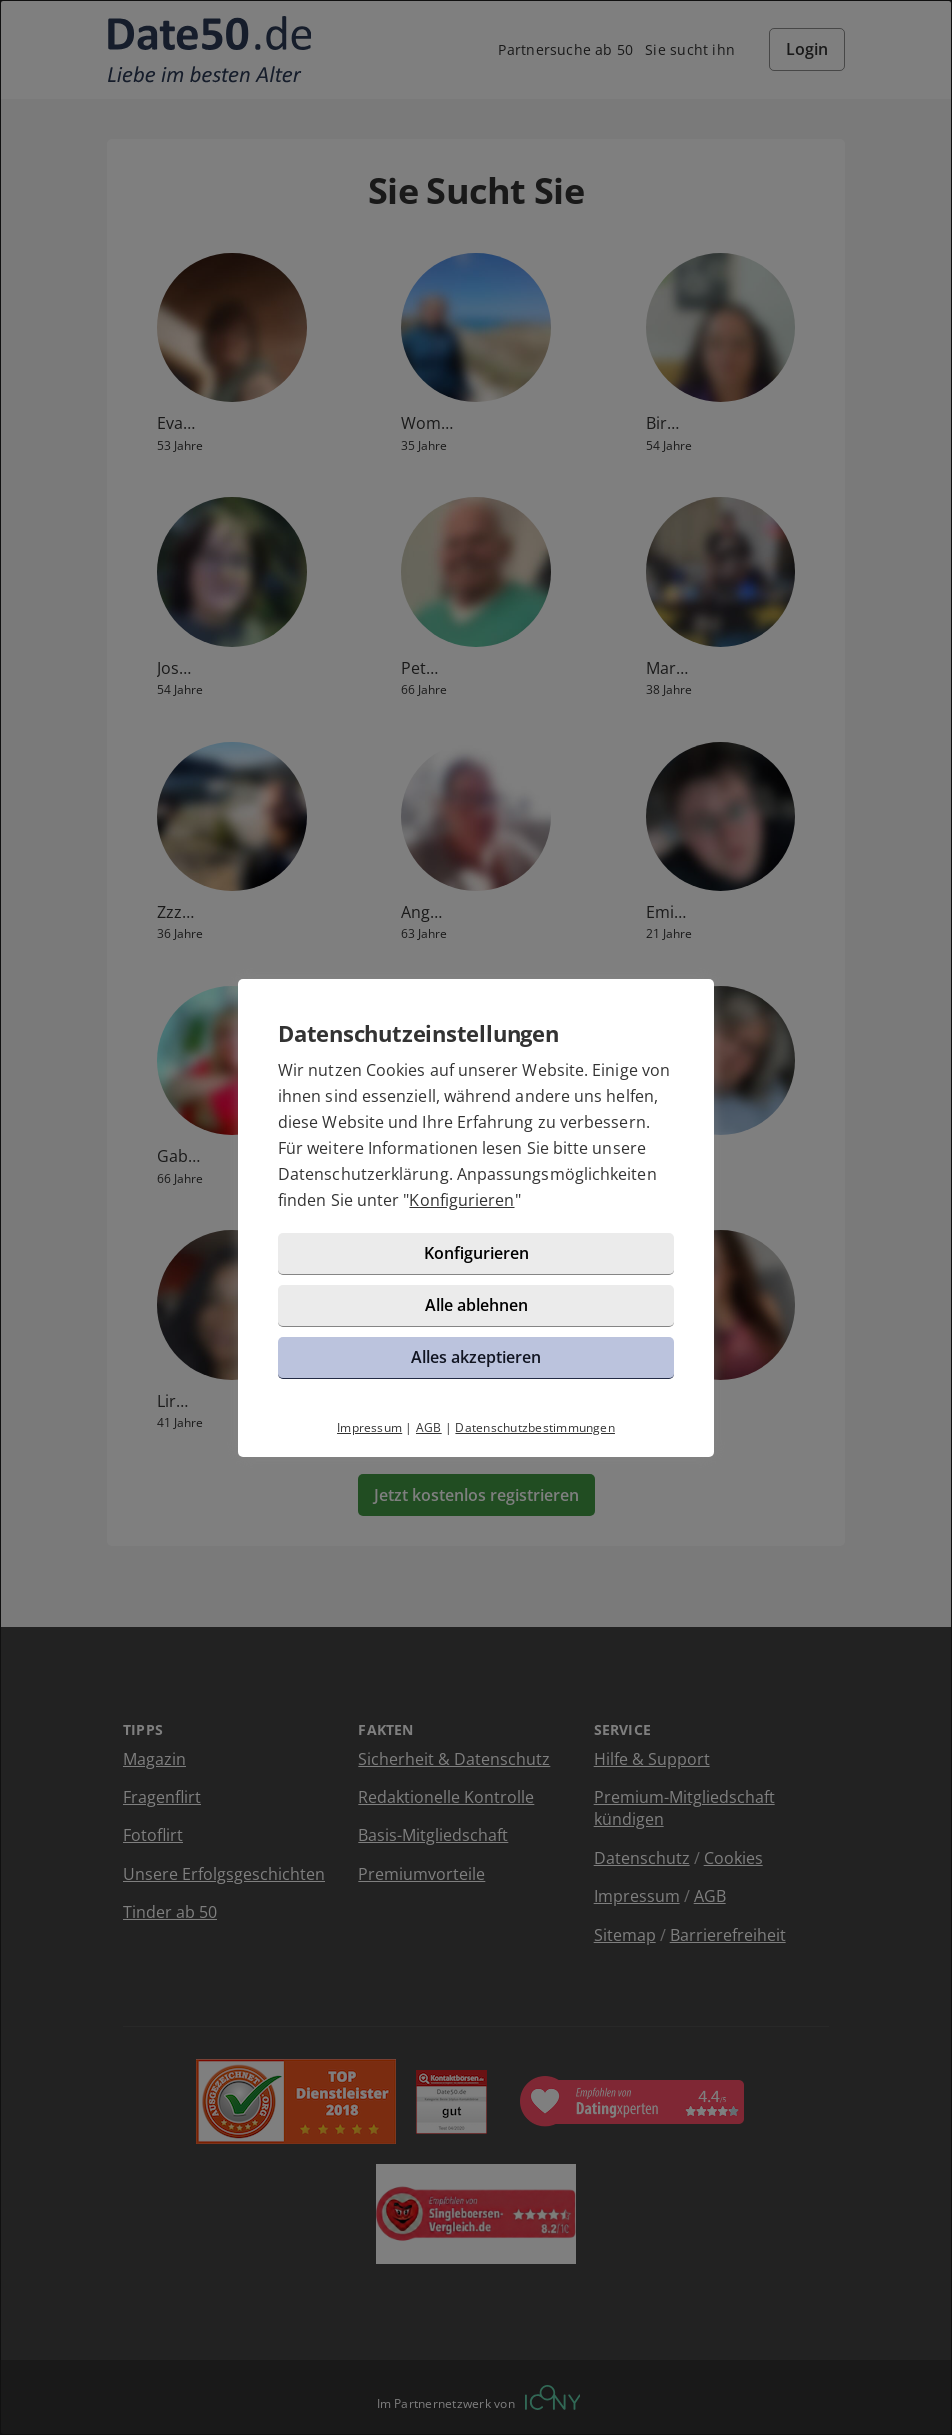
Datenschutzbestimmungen (535, 1427)
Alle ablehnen (476, 1305)
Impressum (369, 1427)
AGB (429, 1427)
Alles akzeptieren (476, 1357)
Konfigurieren (461, 1200)
